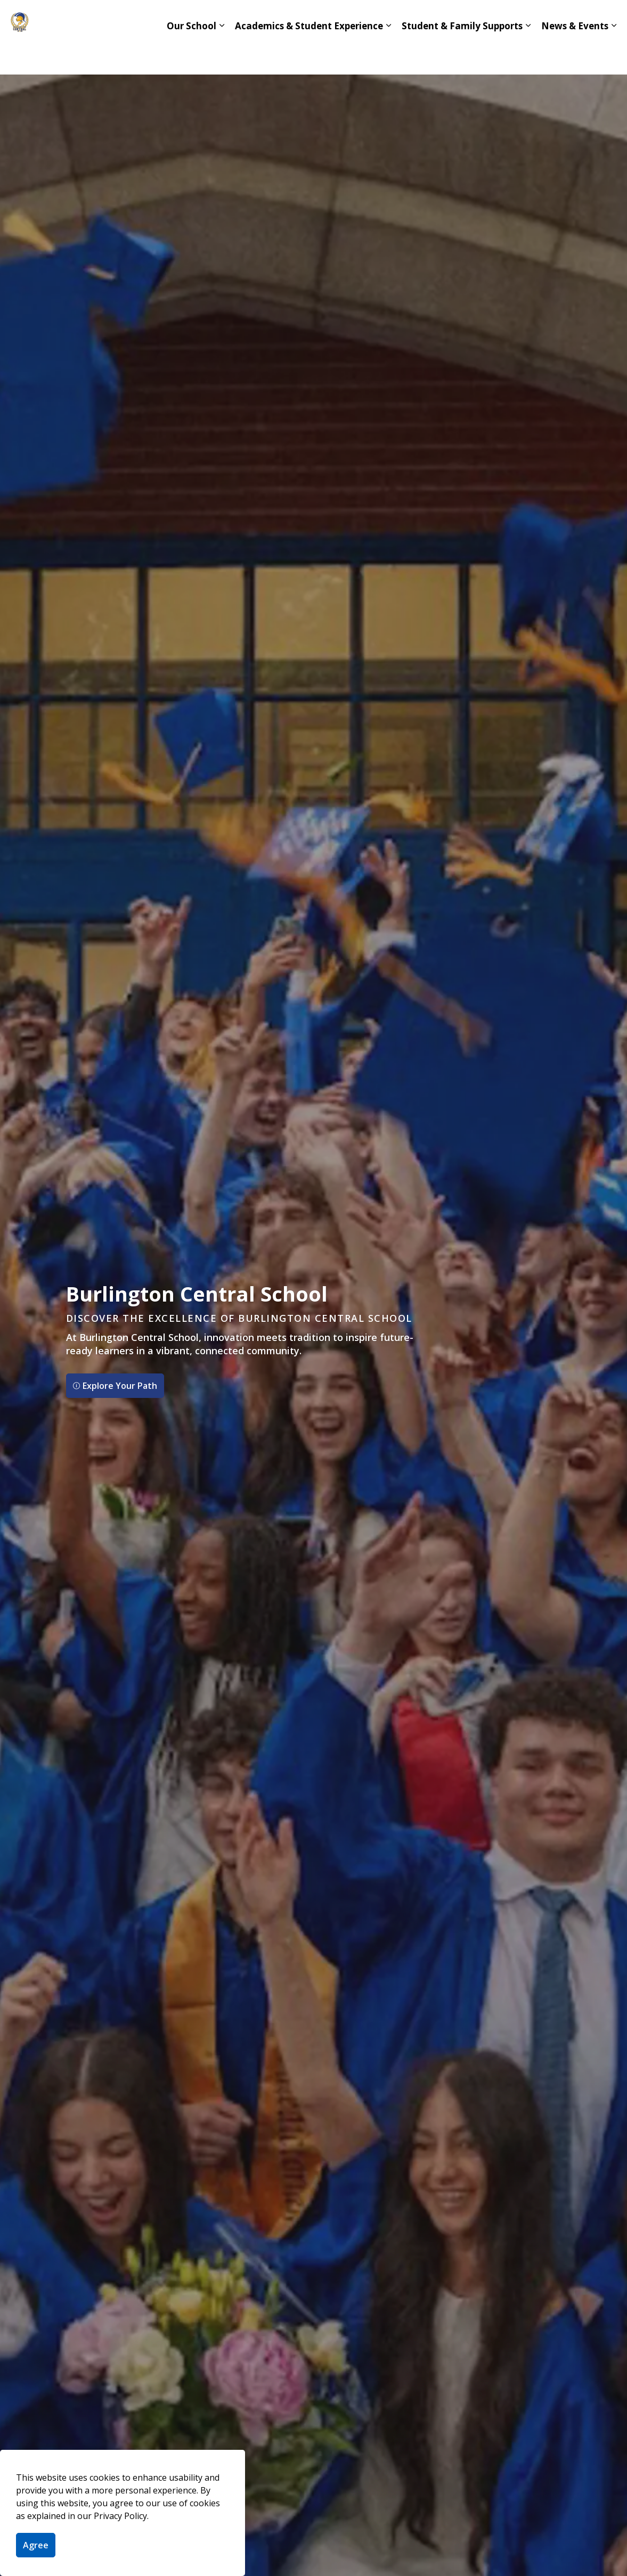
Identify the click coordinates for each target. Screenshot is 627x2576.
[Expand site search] (608, 18)
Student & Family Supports (462, 56)
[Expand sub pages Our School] (221, 56)
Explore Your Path (115, 1385)
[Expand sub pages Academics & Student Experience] (388, 56)
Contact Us (448, 18)
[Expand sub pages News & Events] (613, 56)
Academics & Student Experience (309, 56)
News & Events (574, 56)
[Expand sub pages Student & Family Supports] (528, 56)
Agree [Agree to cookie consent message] (36, 2545)
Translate (564, 18)
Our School (191, 56)
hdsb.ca (507, 18)
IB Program (384, 18)
